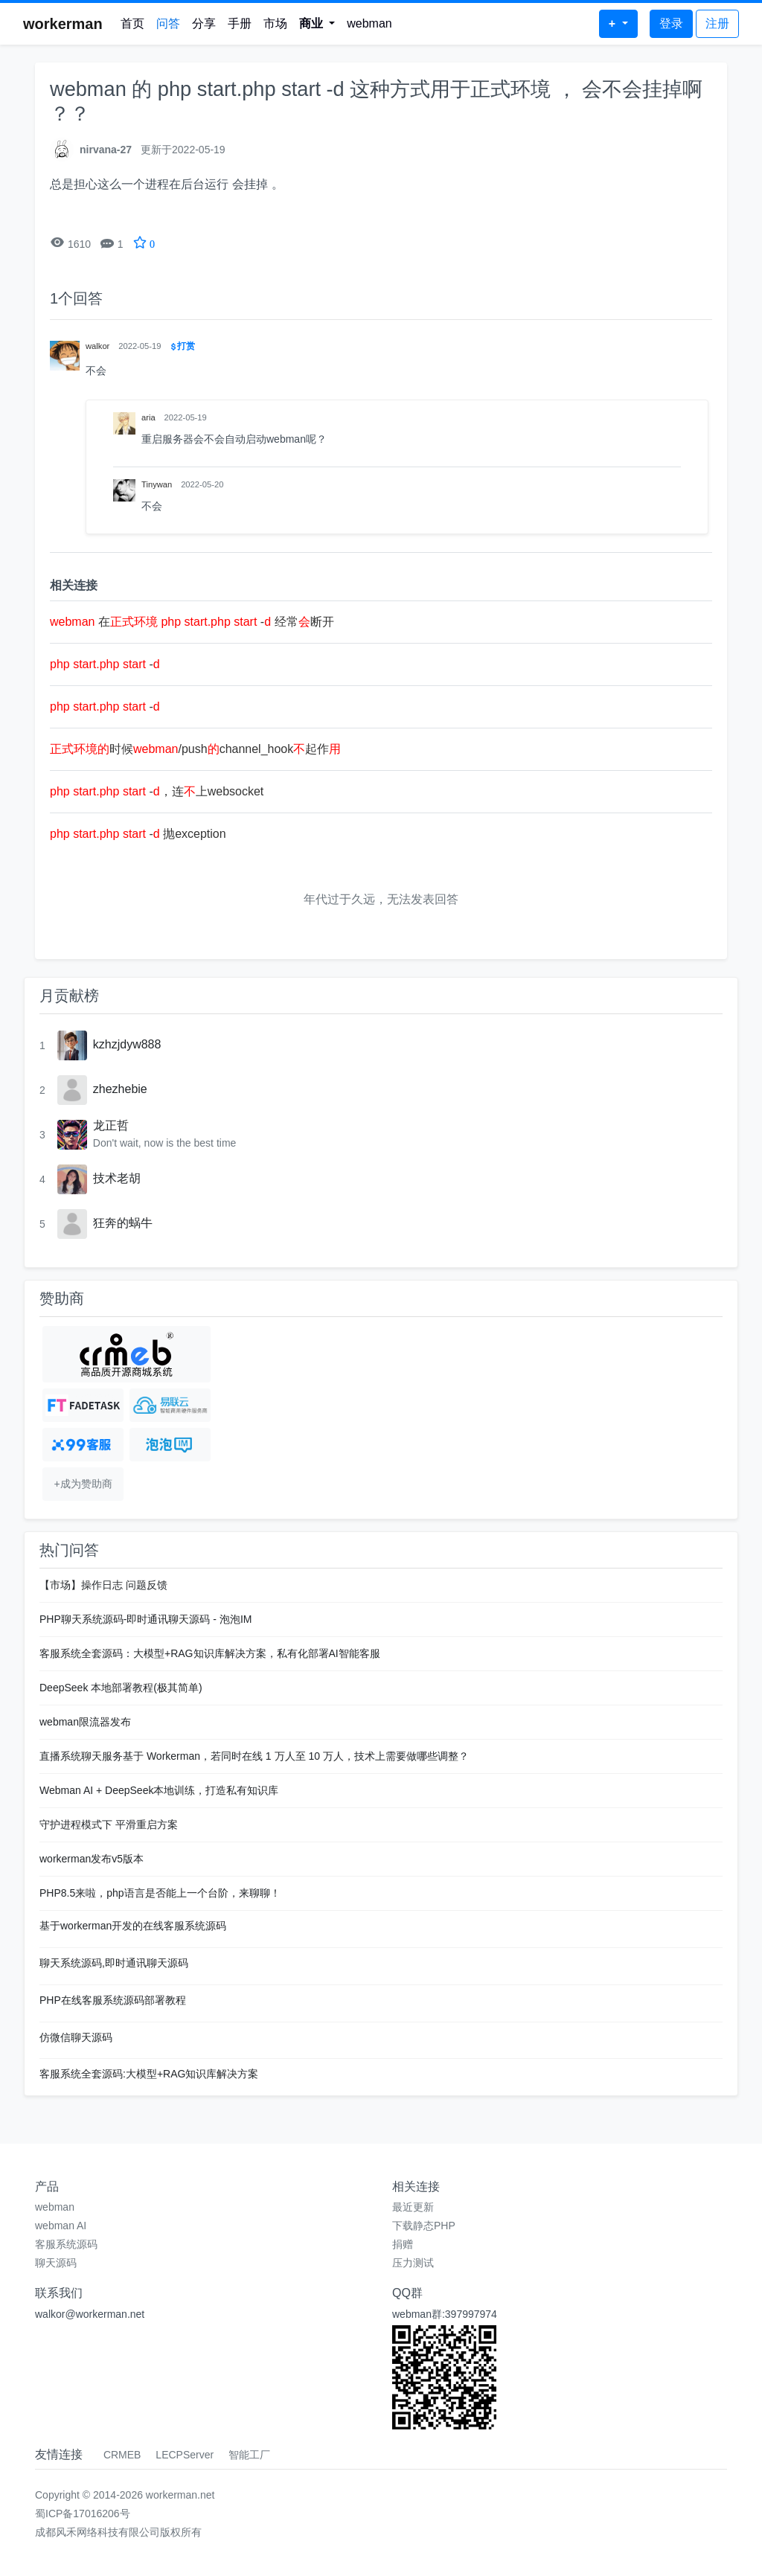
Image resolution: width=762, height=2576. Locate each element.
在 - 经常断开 (192, 621)
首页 (132, 23)
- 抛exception (138, 833)
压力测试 (413, 2263)
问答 (168, 23)
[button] (317, 24)
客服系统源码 (66, 2244)
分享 (204, 23)
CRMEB (122, 2455)
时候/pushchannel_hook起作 (195, 749)
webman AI (60, 2225)
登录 (671, 23)
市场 (275, 23)
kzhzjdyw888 (127, 1044)
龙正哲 (111, 1125)
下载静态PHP (423, 2225)
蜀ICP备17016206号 (82, 2513)
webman (369, 23)
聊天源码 (56, 2263)
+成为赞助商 (83, 1484)
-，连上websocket (156, 791)
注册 (717, 23)
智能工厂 (249, 2455)
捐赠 (402, 2244)
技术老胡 (117, 1178)
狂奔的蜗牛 (123, 1223)
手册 (240, 23)
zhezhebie (120, 1089)
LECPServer (185, 2455)
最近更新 (413, 2207)
